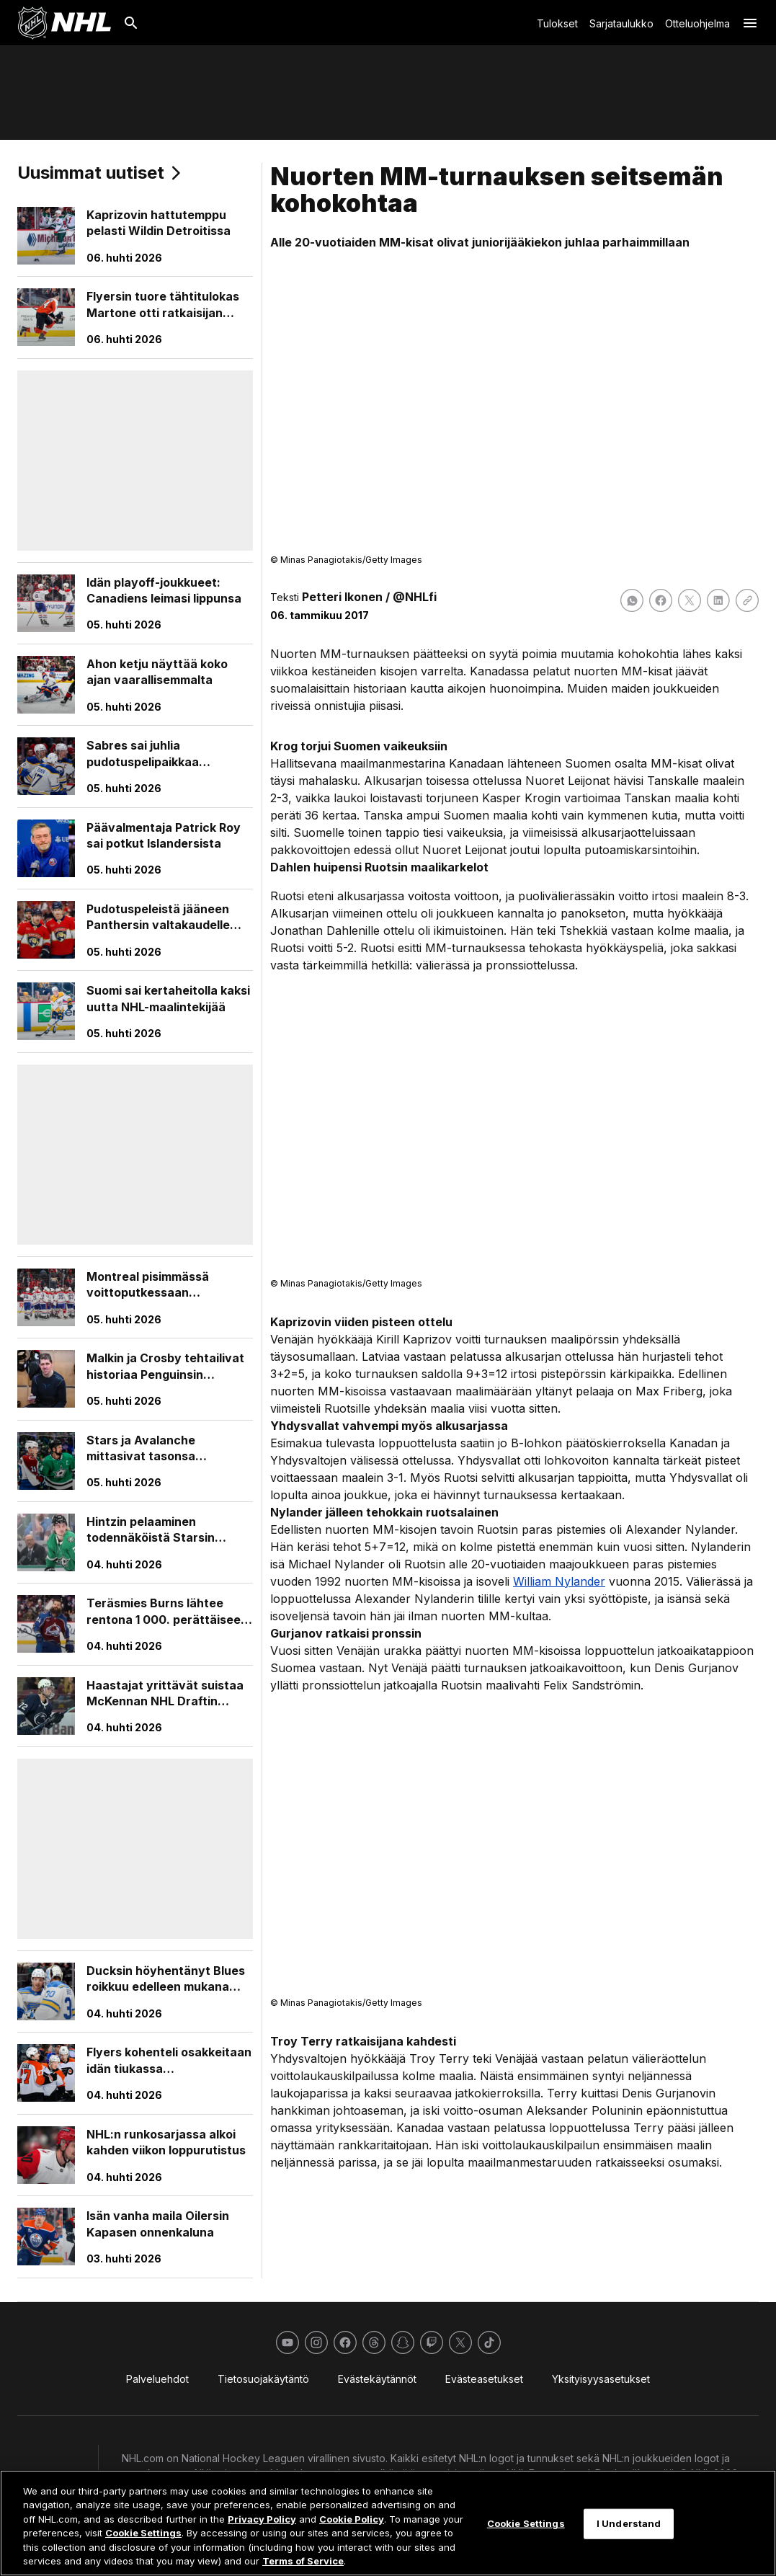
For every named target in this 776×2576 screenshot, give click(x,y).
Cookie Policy (351, 2519)
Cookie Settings (143, 2533)
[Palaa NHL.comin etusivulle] (64, 23)
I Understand (629, 2523)
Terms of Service (303, 2561)
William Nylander (559, 1581)
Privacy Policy (262, 2519)
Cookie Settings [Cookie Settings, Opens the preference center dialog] (526, 2523)
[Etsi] (131, 23)
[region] (388, 2523)
